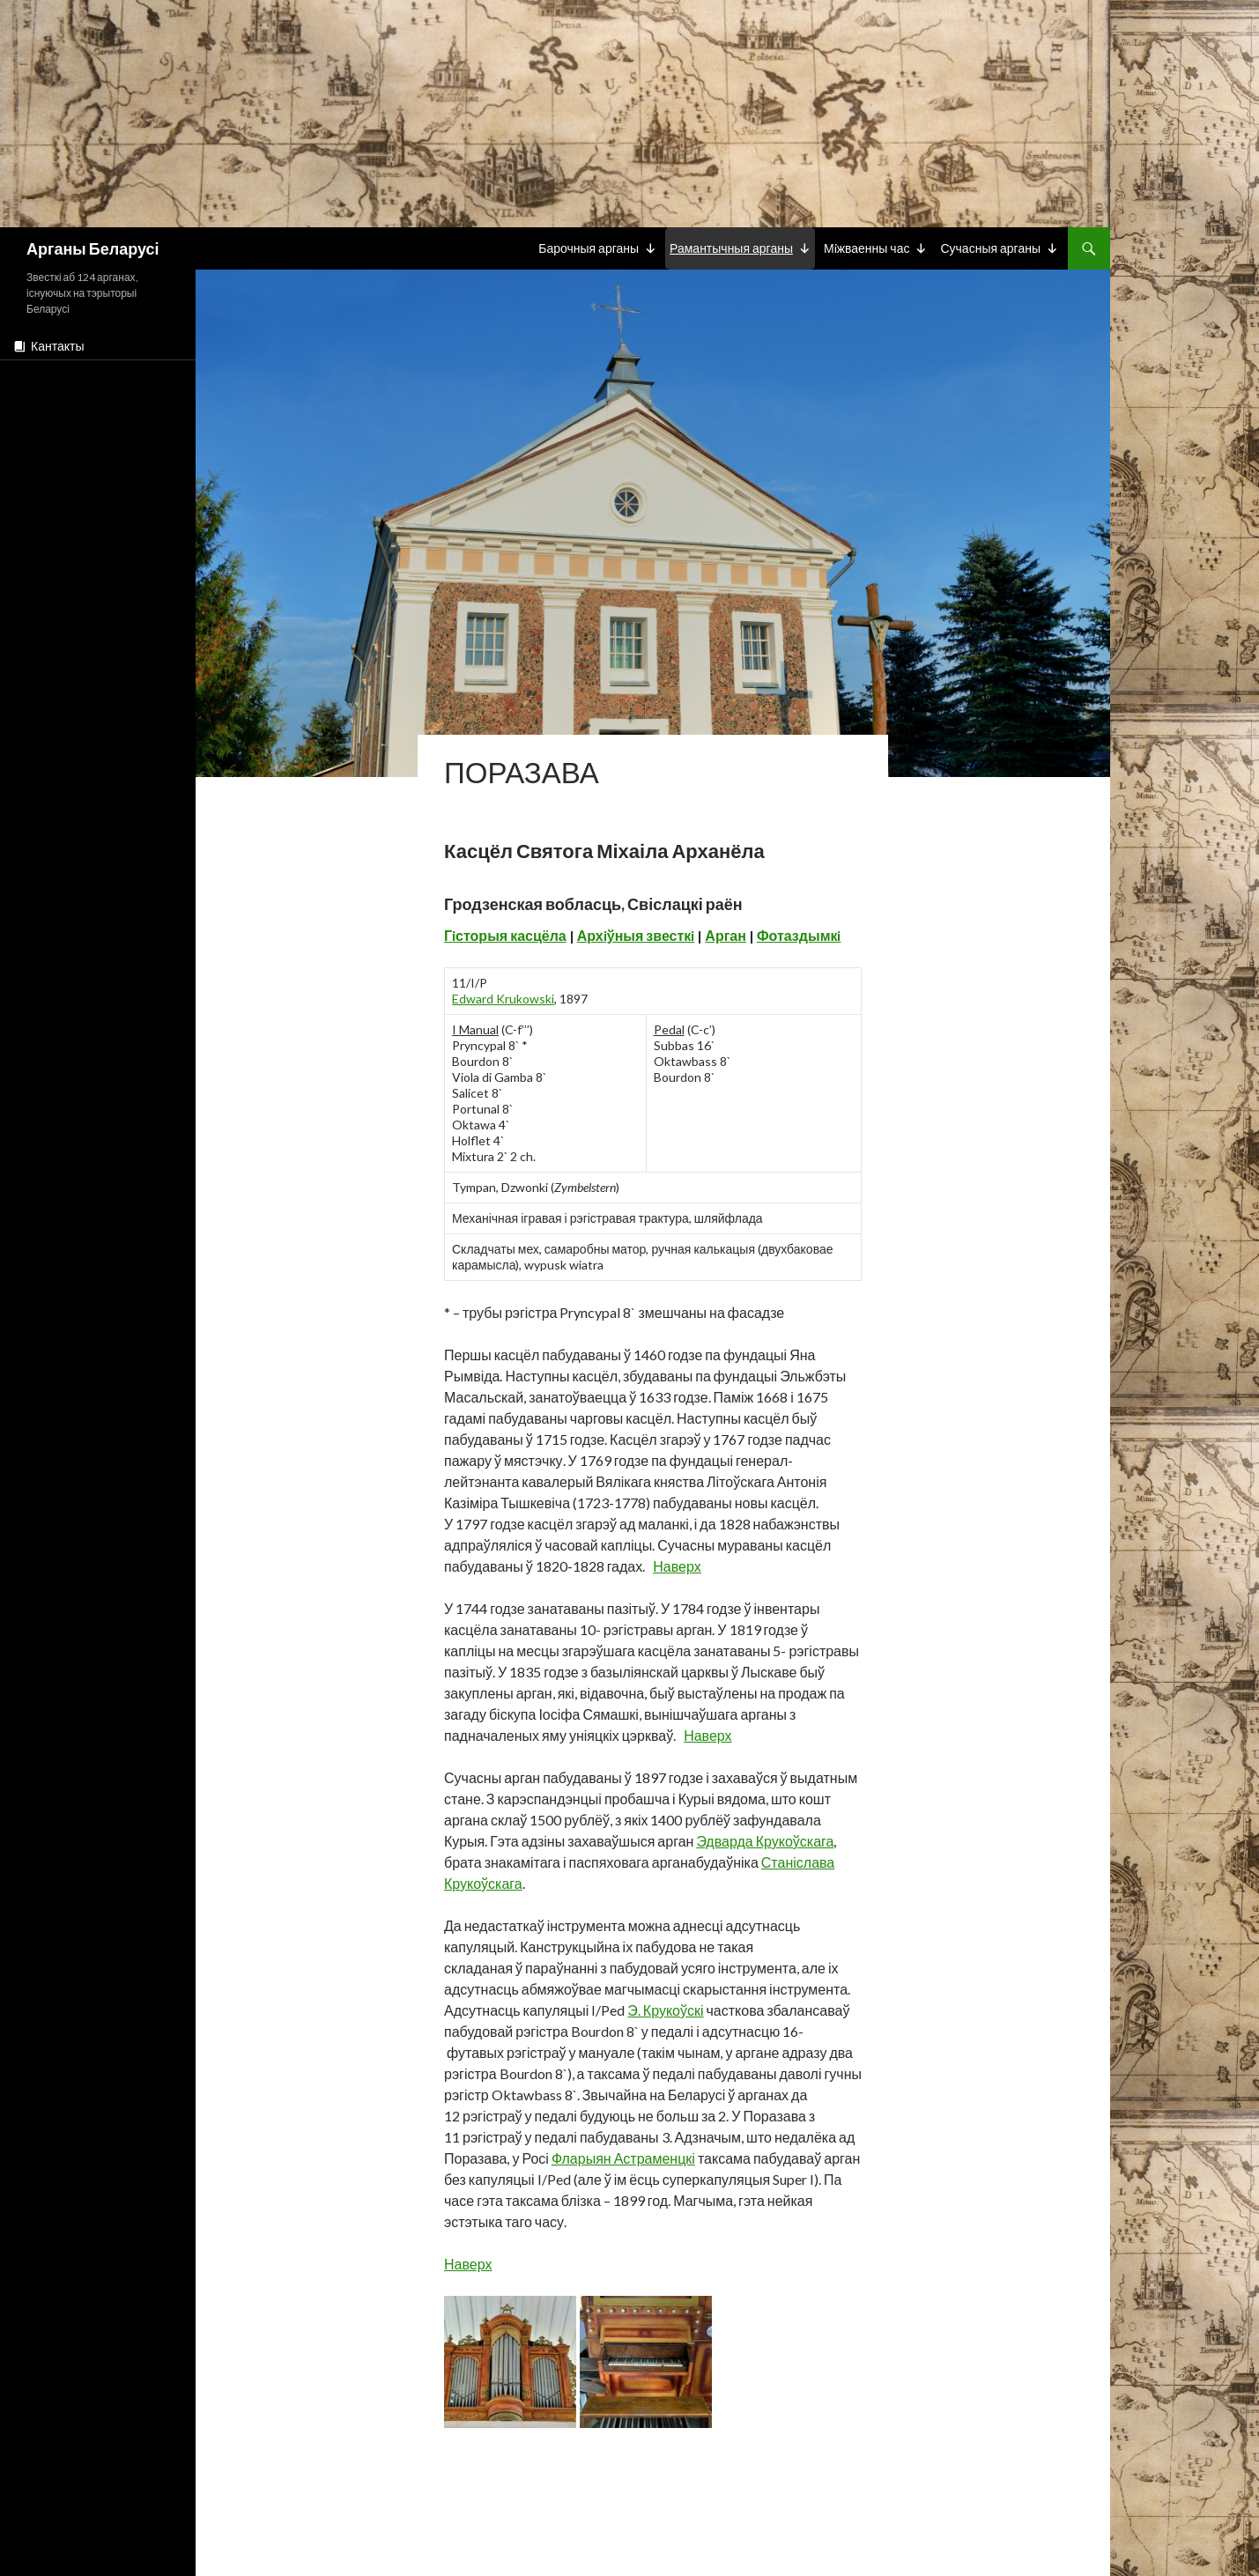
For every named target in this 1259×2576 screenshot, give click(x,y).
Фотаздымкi (799, 935)
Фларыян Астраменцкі (623, 2158)
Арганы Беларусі (92, 248)
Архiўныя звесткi (636, 935)
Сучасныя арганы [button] (990, 248)
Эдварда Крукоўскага (764, 1840)
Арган (725, 935)
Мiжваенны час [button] (867, 248)
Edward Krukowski (503, 998)
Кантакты (57, 345)
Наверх (676, 1566)
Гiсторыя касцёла (505, 935)
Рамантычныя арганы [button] (731, 248)
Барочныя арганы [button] (588, 248)
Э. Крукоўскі (665, 2010)
